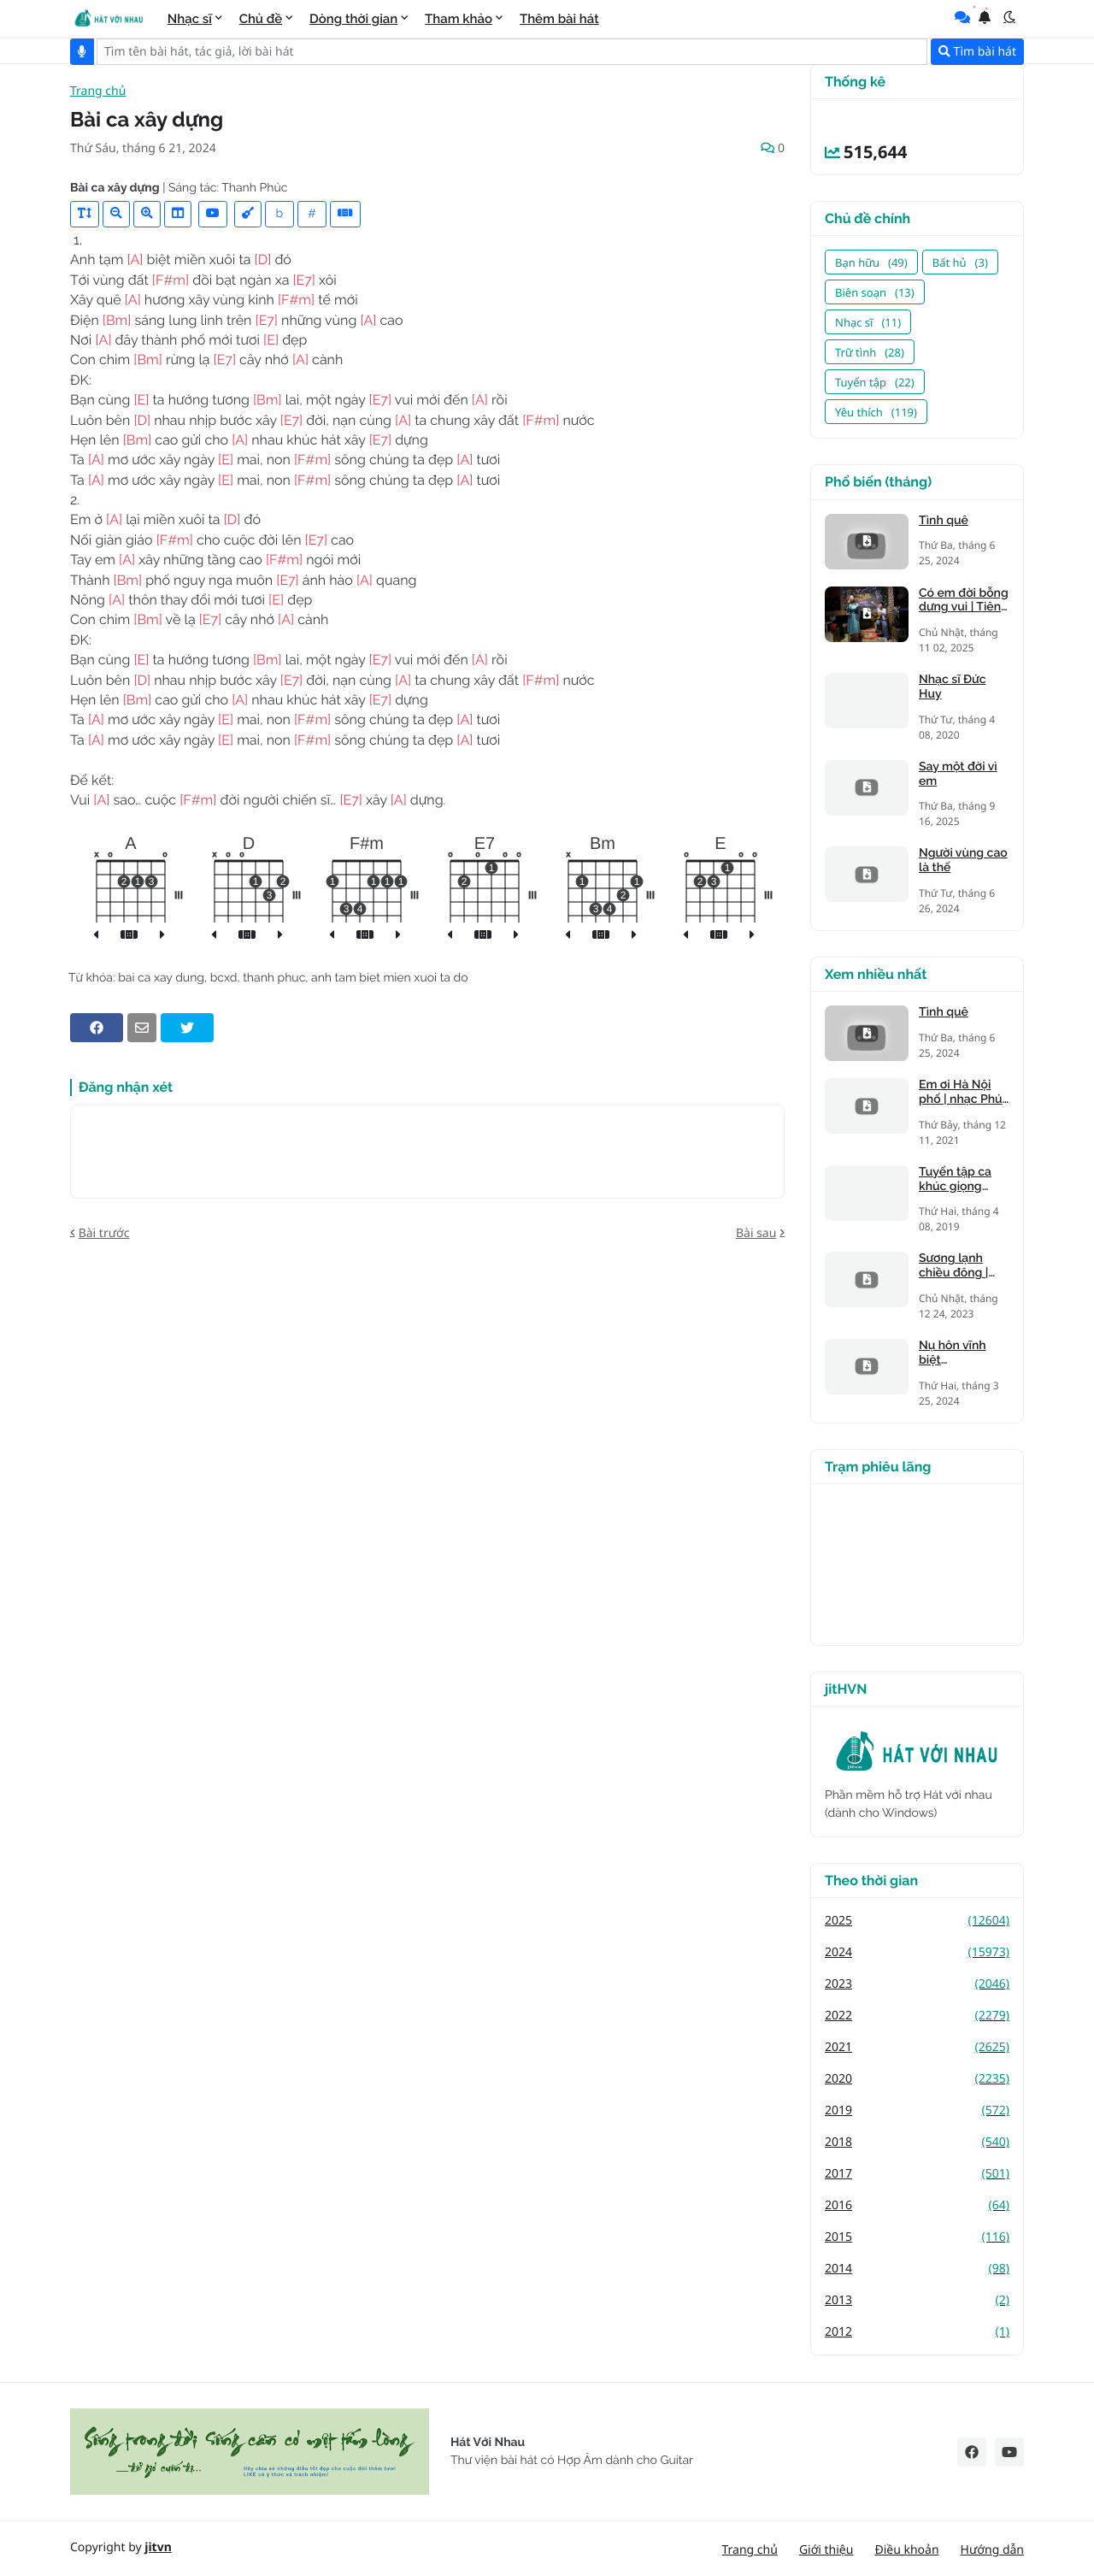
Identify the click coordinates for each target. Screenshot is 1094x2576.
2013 (917, 2300)
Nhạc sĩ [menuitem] (190, 19)
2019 (917, 2110)
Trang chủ (98, 92)
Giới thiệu (826, 2550)
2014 (917, 2269)
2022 (917, 2016)
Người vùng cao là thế (963, 860)
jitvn (158, 2547)
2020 (917, 2079)
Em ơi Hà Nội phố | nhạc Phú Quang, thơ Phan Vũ (961, 1092)
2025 (917, 1921)
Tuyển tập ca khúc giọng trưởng (955, 1179)
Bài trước (104, 1233)
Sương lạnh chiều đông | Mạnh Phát (953, 1266)
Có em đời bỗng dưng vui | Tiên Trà (964, 601)
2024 (917, 1952)
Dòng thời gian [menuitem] (353, 19)
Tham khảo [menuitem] (458, 19)
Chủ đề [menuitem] (261, 19)
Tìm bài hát (977, 52)
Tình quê (943, 521)
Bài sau (756, 1233)
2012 (917, 2332)
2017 (917, 2174)
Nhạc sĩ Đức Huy (952, 687)
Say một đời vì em (958, 774)
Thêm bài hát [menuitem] (559, 19)
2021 (917, 2047)
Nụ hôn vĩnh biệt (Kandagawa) (955, 1353)
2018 (917, 2142)
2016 (917, 2205)
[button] (1009, 17)
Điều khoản (906, 2550)
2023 (917, 1984)
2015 (917, 2237)
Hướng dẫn (992, 2550)
